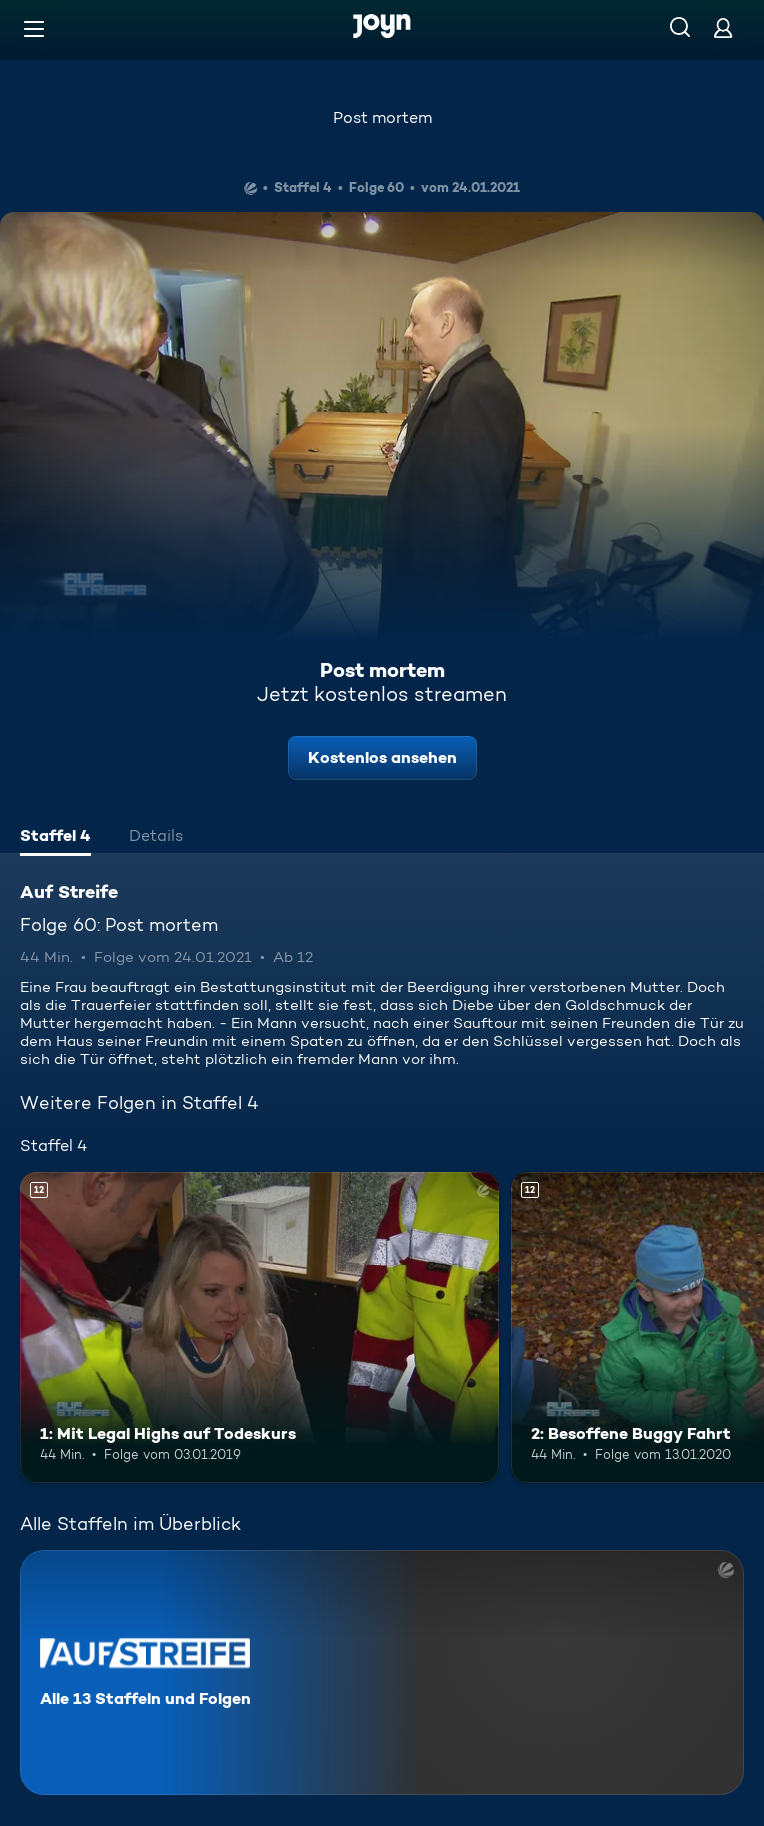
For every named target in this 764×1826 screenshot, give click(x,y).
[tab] (55, 838)
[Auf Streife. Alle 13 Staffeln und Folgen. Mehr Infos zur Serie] (382, 1672)
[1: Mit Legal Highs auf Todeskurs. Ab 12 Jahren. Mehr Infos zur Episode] (259, 1327)
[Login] (723, 27)
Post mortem (382, 117)
